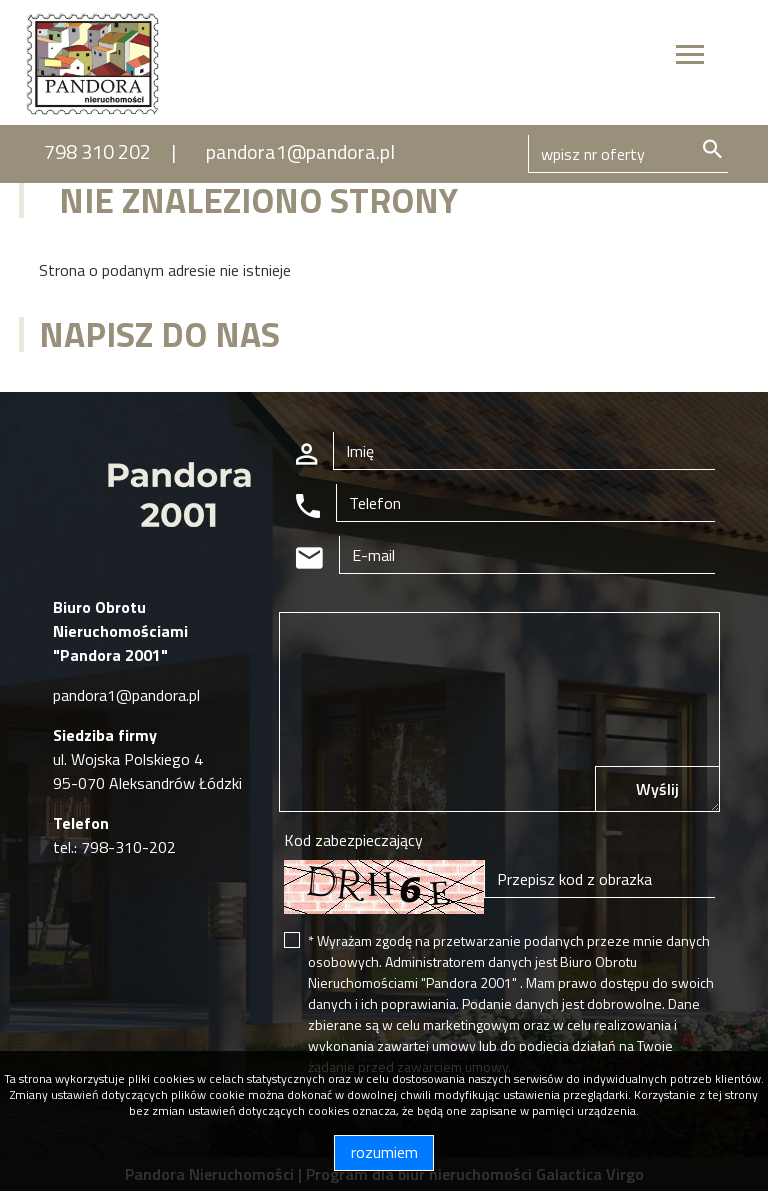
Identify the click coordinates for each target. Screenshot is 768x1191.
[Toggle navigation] (690, 57)
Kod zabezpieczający (353, 840)
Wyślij (657, 789)
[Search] (628, 154)
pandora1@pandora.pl (300, 151)
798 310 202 (97, 151)
